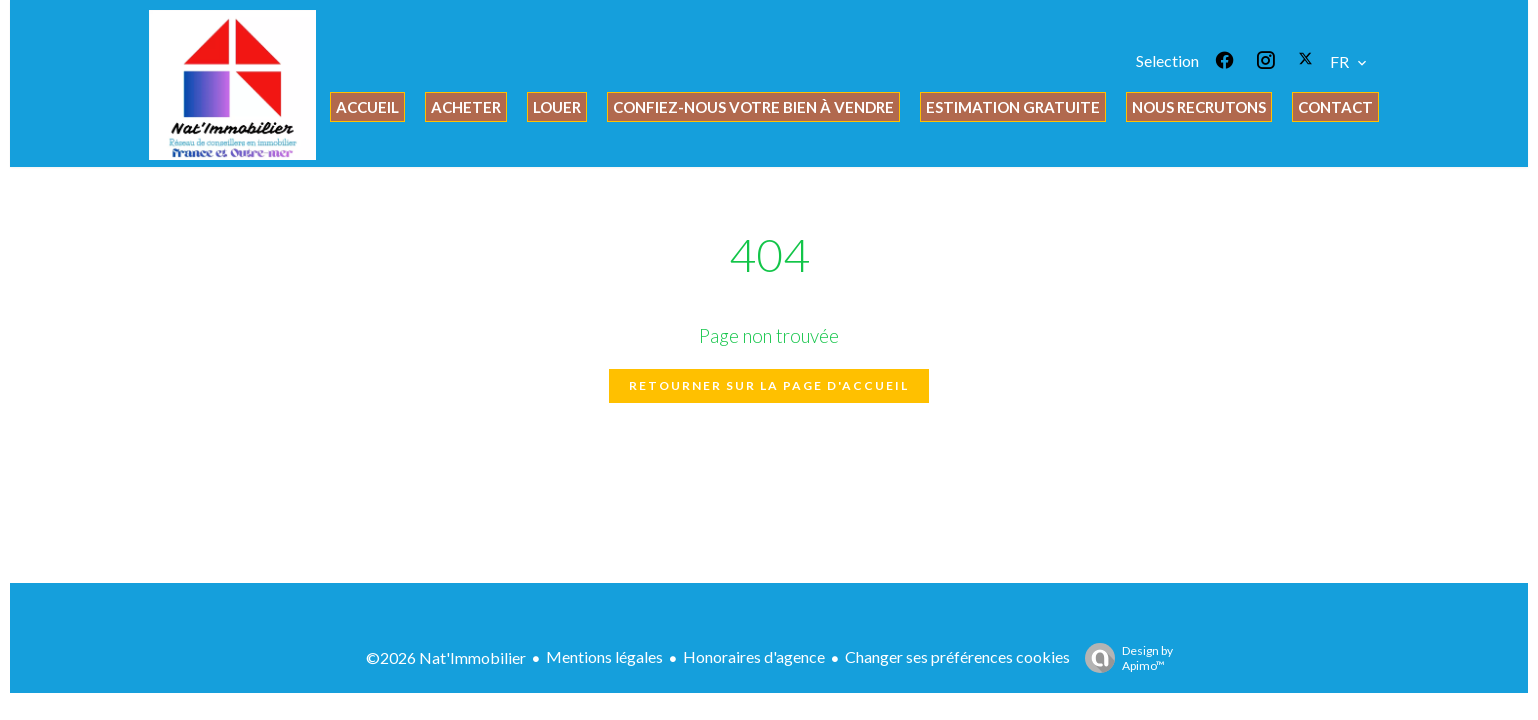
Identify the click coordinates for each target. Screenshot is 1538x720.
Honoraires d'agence (754, 656)
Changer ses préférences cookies (957, 656)
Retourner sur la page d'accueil (769, 385)
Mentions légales (604, 656)
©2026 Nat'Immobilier (446, 657)
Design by (1124, 658)
